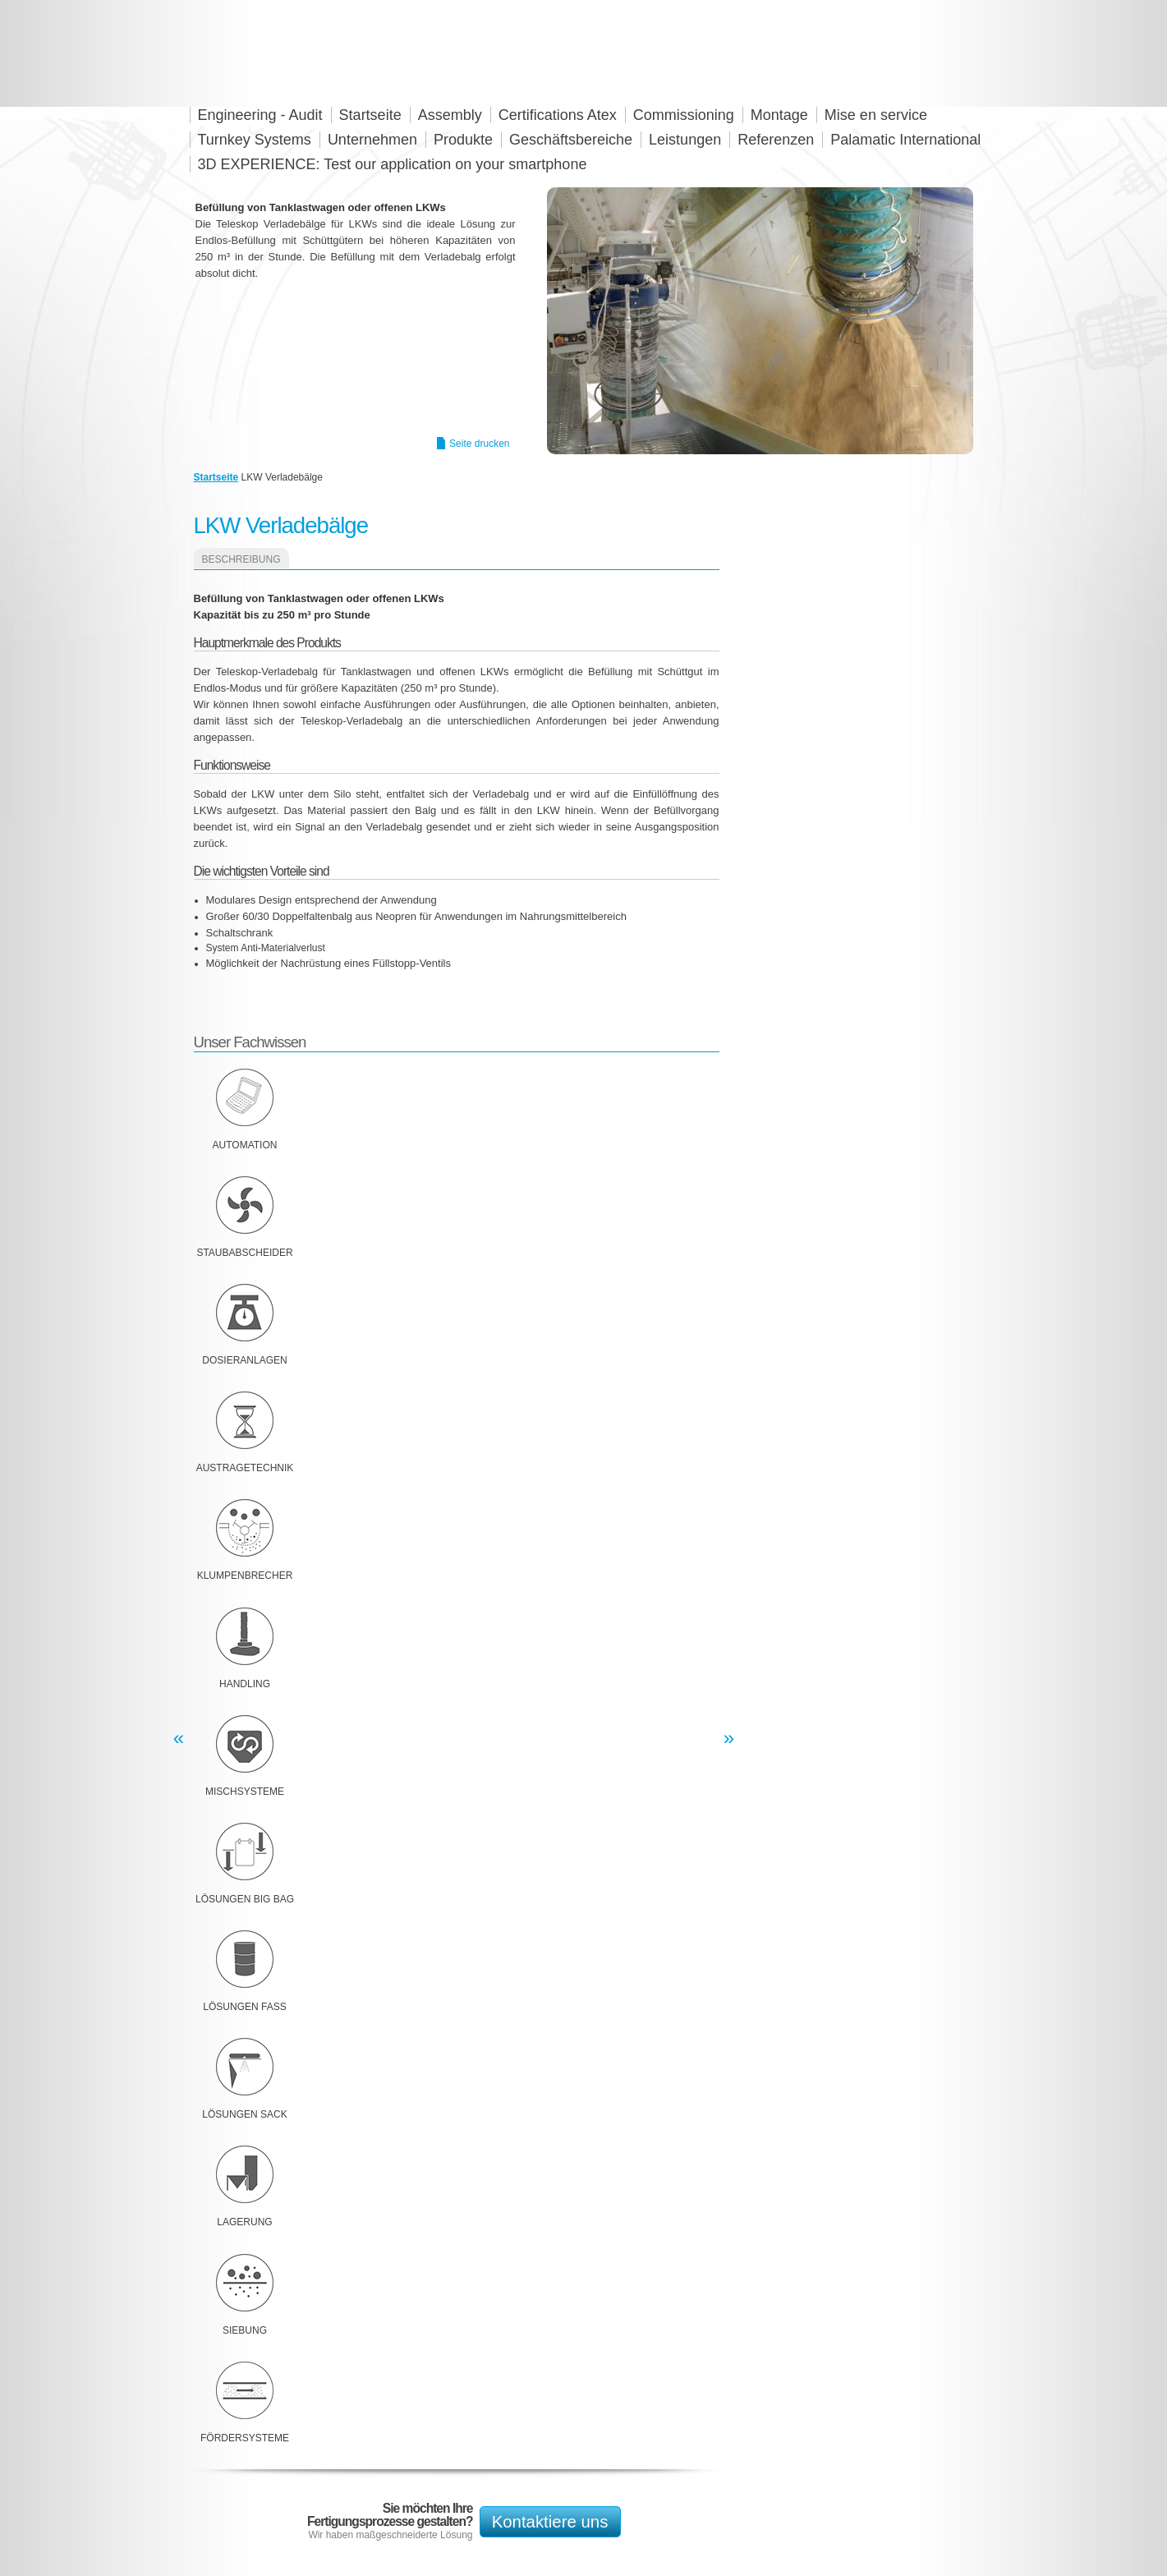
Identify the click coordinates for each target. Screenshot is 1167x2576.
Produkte (463, 139)
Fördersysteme (244, 2438)
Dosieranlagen (244, 1360)
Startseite (216, 477)
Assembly (450, 115)
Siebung (245, 2330)
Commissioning (683, 115)
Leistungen (685, 139)
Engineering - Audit (260, 115)
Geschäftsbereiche (570, 139)
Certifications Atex (558, 115)
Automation (245, 1145)
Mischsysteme (244, 1791)
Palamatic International (905, 139)
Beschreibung (241, 559)
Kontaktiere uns (550, 2522)
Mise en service (876, 115)
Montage (779, 115)
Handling (244, 1684)
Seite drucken (479, 443)
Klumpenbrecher (245, 1575)
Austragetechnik (245, 1468)
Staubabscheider (244, 1252)
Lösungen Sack (244, 2114)
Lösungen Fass (244, 2006)
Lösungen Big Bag (244, 1899)
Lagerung (244, 2222)
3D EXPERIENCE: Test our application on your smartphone (392, 164)
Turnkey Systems (254, 139)
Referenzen (775, 139)
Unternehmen (372, 139)
